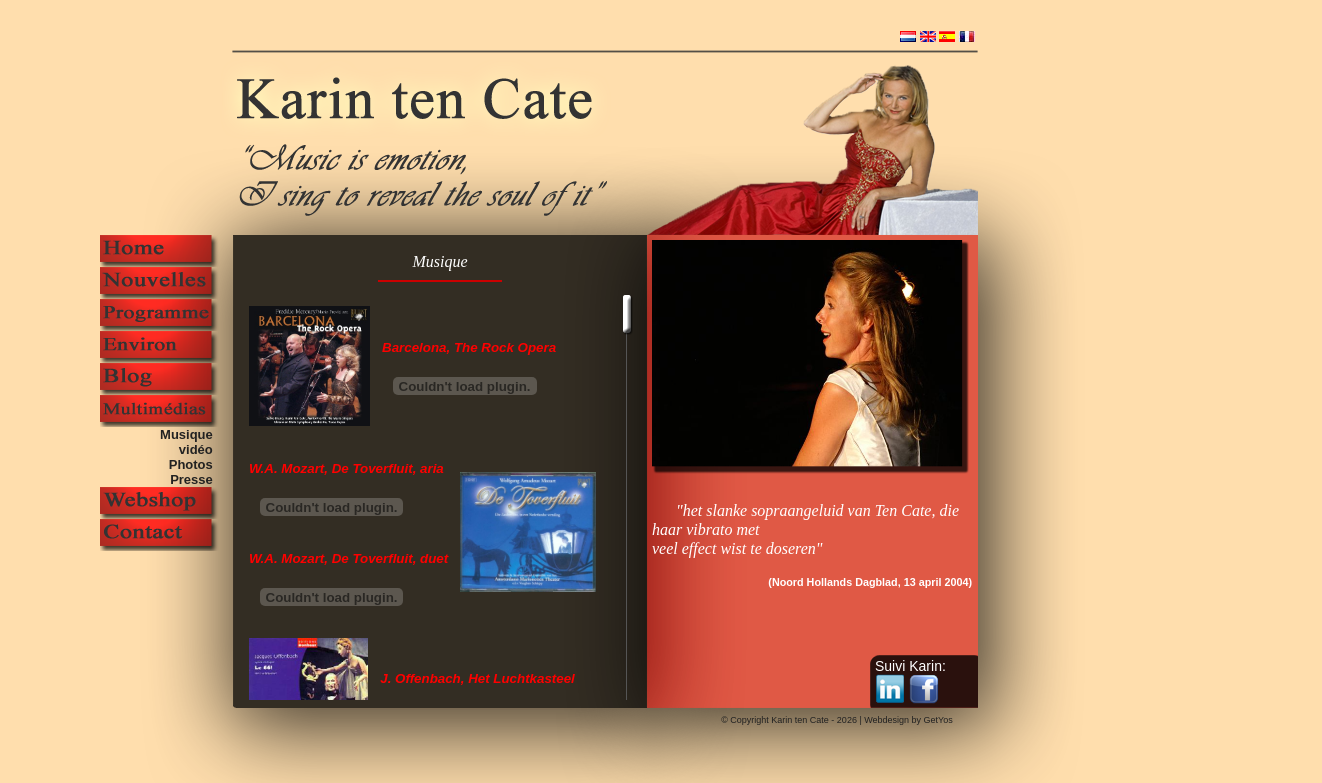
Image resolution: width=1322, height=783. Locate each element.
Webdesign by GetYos (908, 720)
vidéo (199, 449)
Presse (195, 479)
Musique (190, 434)
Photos (194, 464)
